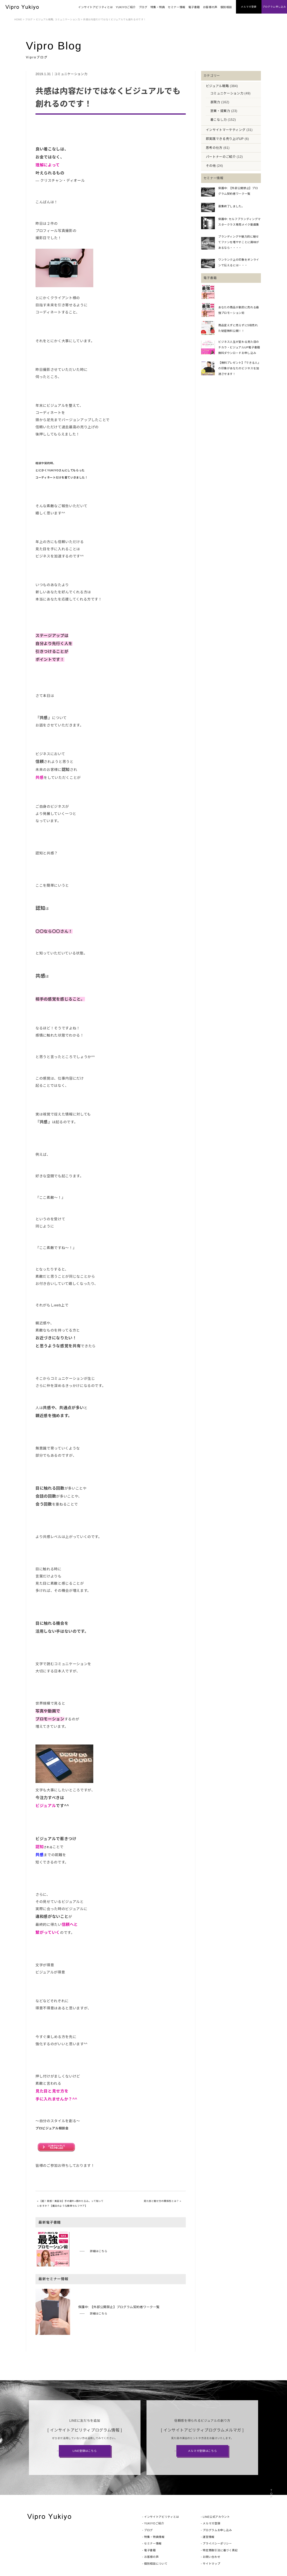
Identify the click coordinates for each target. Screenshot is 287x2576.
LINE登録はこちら (85, 2450)
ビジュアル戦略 (44, 19)
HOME (18, 19)
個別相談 (226, 7)
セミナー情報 (176, 7)
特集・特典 (157, 7)
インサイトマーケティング (226, 130)
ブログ (143, 7)
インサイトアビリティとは (95, 7)
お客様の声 (210, 7)
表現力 (215, 102)
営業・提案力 (220, 111)
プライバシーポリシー (217, 2543)
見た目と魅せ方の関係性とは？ (161, 2201)
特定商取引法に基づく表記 (220, 2550)
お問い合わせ (211, 2556)
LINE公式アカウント (216, 2516)
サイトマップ (211, 2563)
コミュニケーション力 (67, 19)
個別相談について (155, 2563)
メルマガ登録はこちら (202, 2450)
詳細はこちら (98, 2251)
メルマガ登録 (211, 2523)
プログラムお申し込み (217, 2530)
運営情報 (208, 2537)
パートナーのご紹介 (221, 156)
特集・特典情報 (154, 2537)
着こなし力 (218, 119)
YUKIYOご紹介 (126, 7)
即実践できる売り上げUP (225, 139)
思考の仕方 (214, 147)
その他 (211, 165)
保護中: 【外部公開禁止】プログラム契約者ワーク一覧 (119, 2307)
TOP (271, 2494)
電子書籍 (194, 7)
